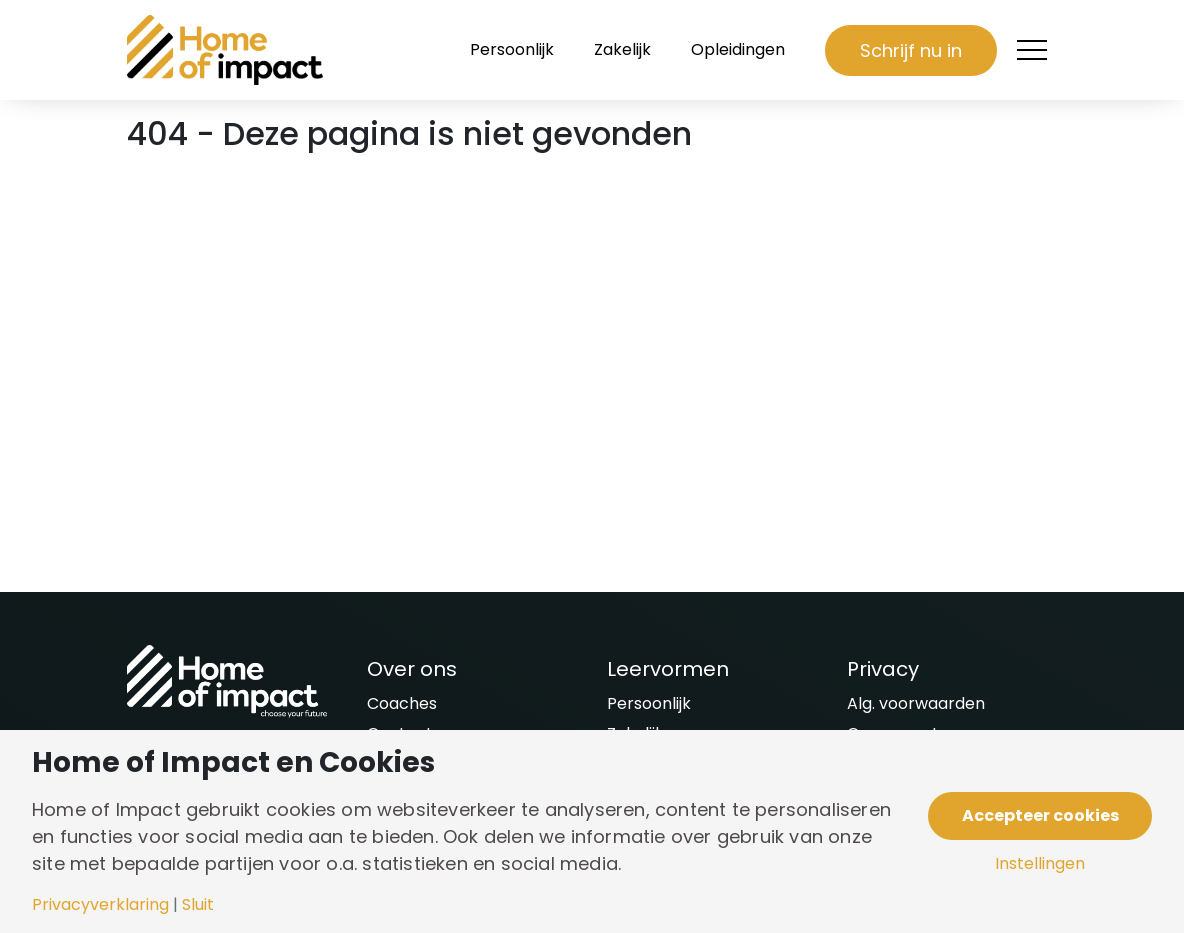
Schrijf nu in (911, 50)
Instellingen (1040, 864)
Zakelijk (622, 49)
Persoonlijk (512, 49)
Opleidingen (738, 49)
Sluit (198, 905)
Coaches (402, 703)
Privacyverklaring (100, 905)
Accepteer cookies (1040, 815)
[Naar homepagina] (227, 50)
